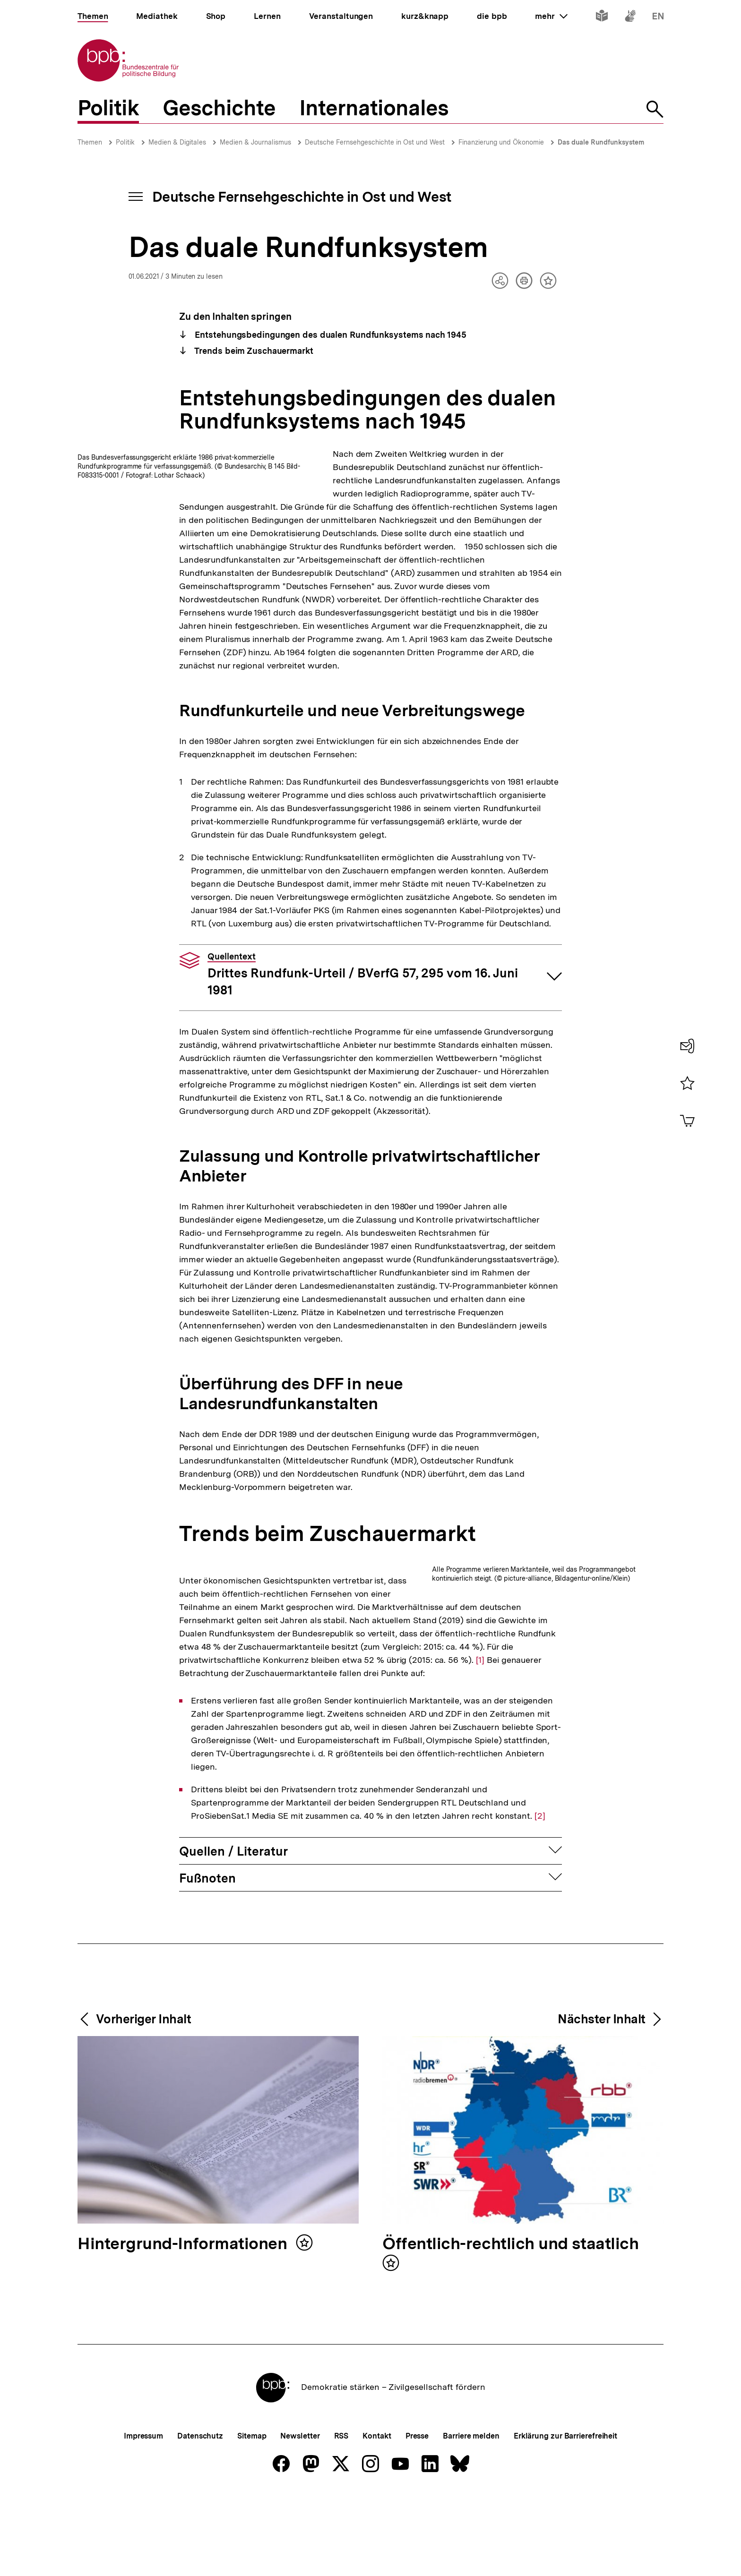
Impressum (143, 2554)
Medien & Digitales (177, 142)
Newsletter (299, 2554)
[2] (539, 1934)
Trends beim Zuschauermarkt (253, 351)
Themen (90, 142)
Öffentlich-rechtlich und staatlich (510, 2363)
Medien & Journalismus (255, 142)
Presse (417, 2554)
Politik (125, 142)
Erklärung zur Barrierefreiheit (565, 2554)
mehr (551, 16)
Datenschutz (200, 2554)
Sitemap (251, 2554)
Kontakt (376, 2554)
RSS (341, 2554)
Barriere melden (471, 2554)
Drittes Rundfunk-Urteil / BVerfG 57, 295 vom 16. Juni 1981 (362, 1040)
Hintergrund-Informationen (184, 2363)
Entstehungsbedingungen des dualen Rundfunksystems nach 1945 (329, 335)
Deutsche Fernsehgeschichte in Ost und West (375, 142)
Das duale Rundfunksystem (601, 142)
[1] (250, 1778)
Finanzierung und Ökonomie (501, 142)
